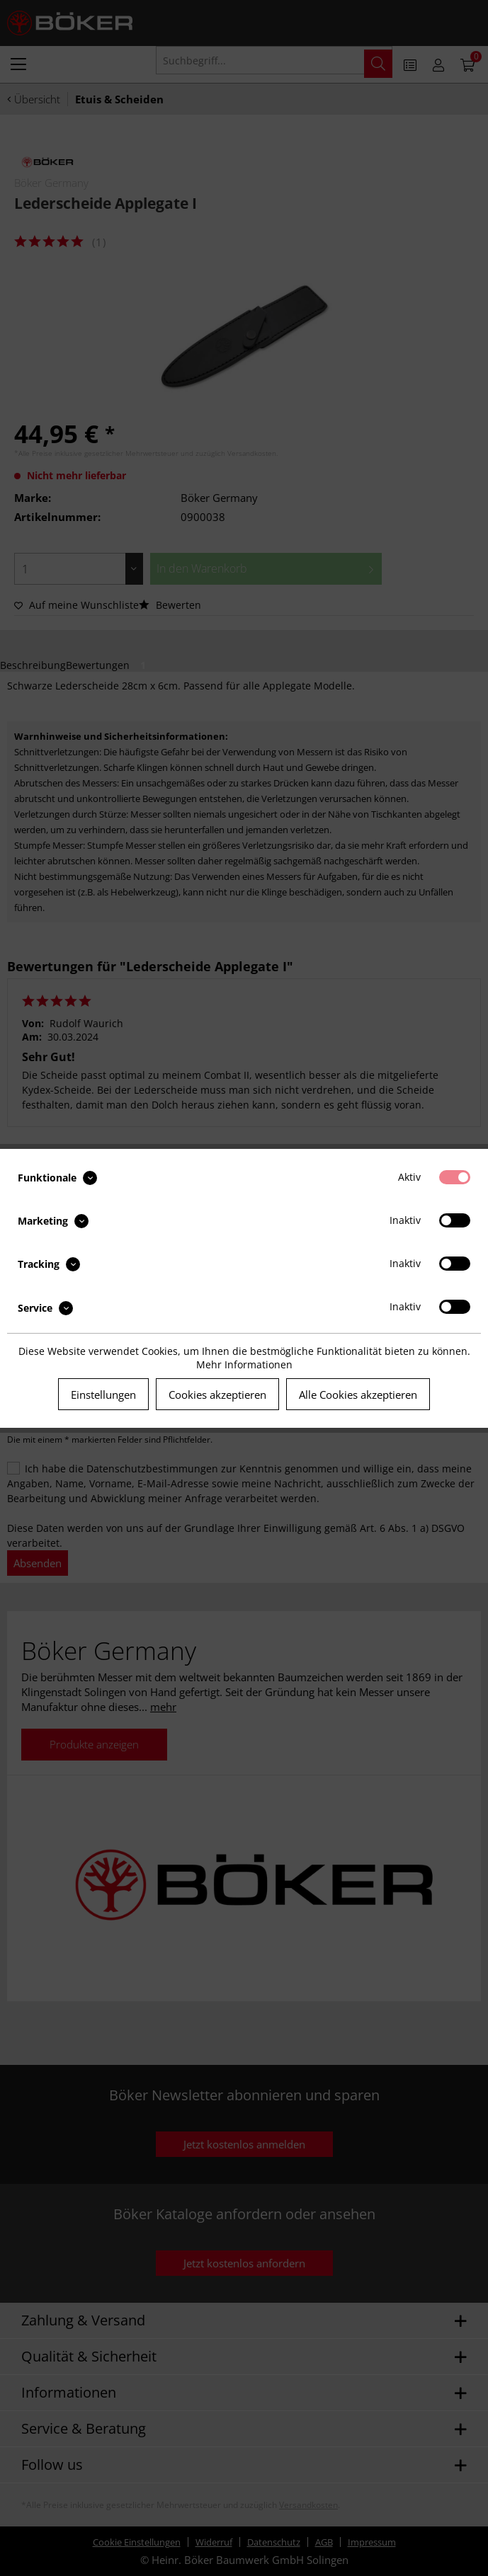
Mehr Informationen (244, 1364)
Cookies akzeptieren (217, 1394)
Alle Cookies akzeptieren (358, 1394)
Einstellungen (103, 1394)
